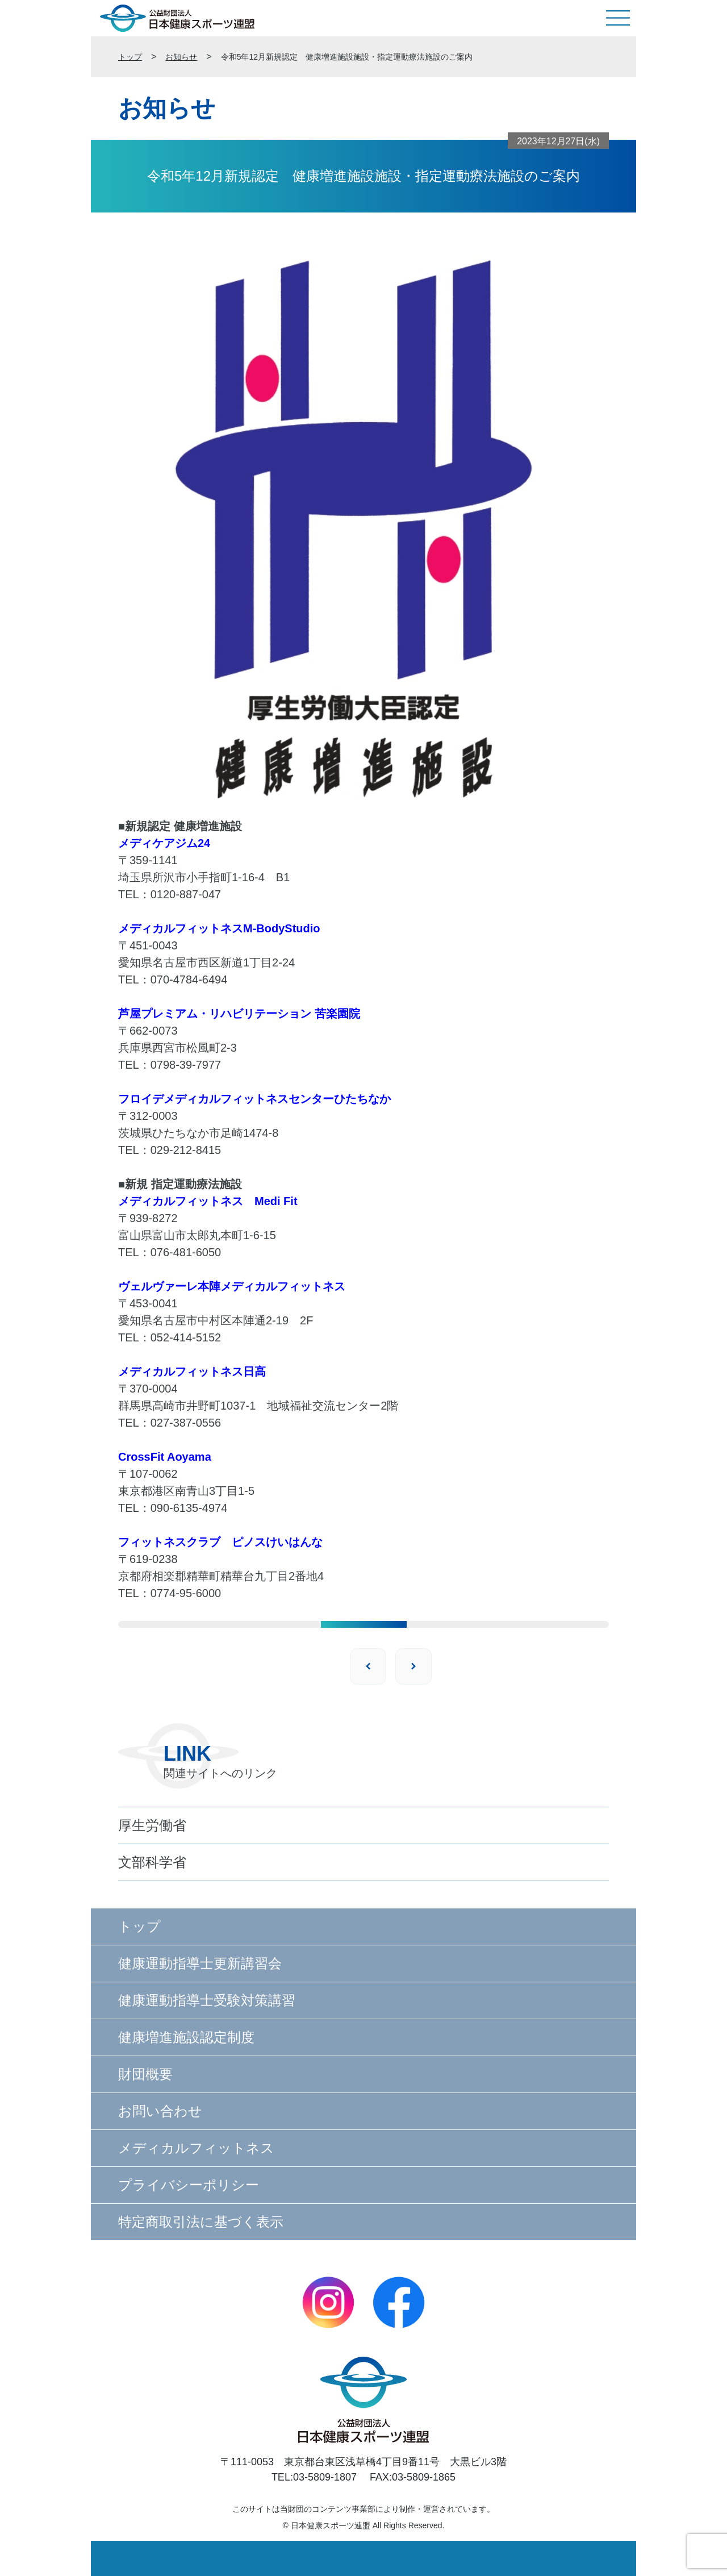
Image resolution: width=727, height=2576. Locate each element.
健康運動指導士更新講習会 (200, 1963)
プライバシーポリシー (188, 2184)
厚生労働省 (152, 1825)
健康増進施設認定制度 (186, 2037)
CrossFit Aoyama (164, 1456)
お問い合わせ (160, 2111)
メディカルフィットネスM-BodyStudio (219, 928)
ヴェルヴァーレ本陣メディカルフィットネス (231, 1286)
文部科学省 (152, 1862)
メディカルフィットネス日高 (192, 1371)
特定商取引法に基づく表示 (200, 2221)
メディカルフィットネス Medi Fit (208, 1201)
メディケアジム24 (164, 843)
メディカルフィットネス (196, 2148)
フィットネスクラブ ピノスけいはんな (220, 1542)
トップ (130, 56)
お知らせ (181, 56)
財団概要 (145, 2074)
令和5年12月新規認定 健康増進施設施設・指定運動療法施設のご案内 (347, 56)
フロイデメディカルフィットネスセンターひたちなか (254, 1099)
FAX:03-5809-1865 (413, 2477)
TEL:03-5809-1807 (314, 2477)
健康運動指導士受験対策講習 (206, 2000)
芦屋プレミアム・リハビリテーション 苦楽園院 (239, 1013)
